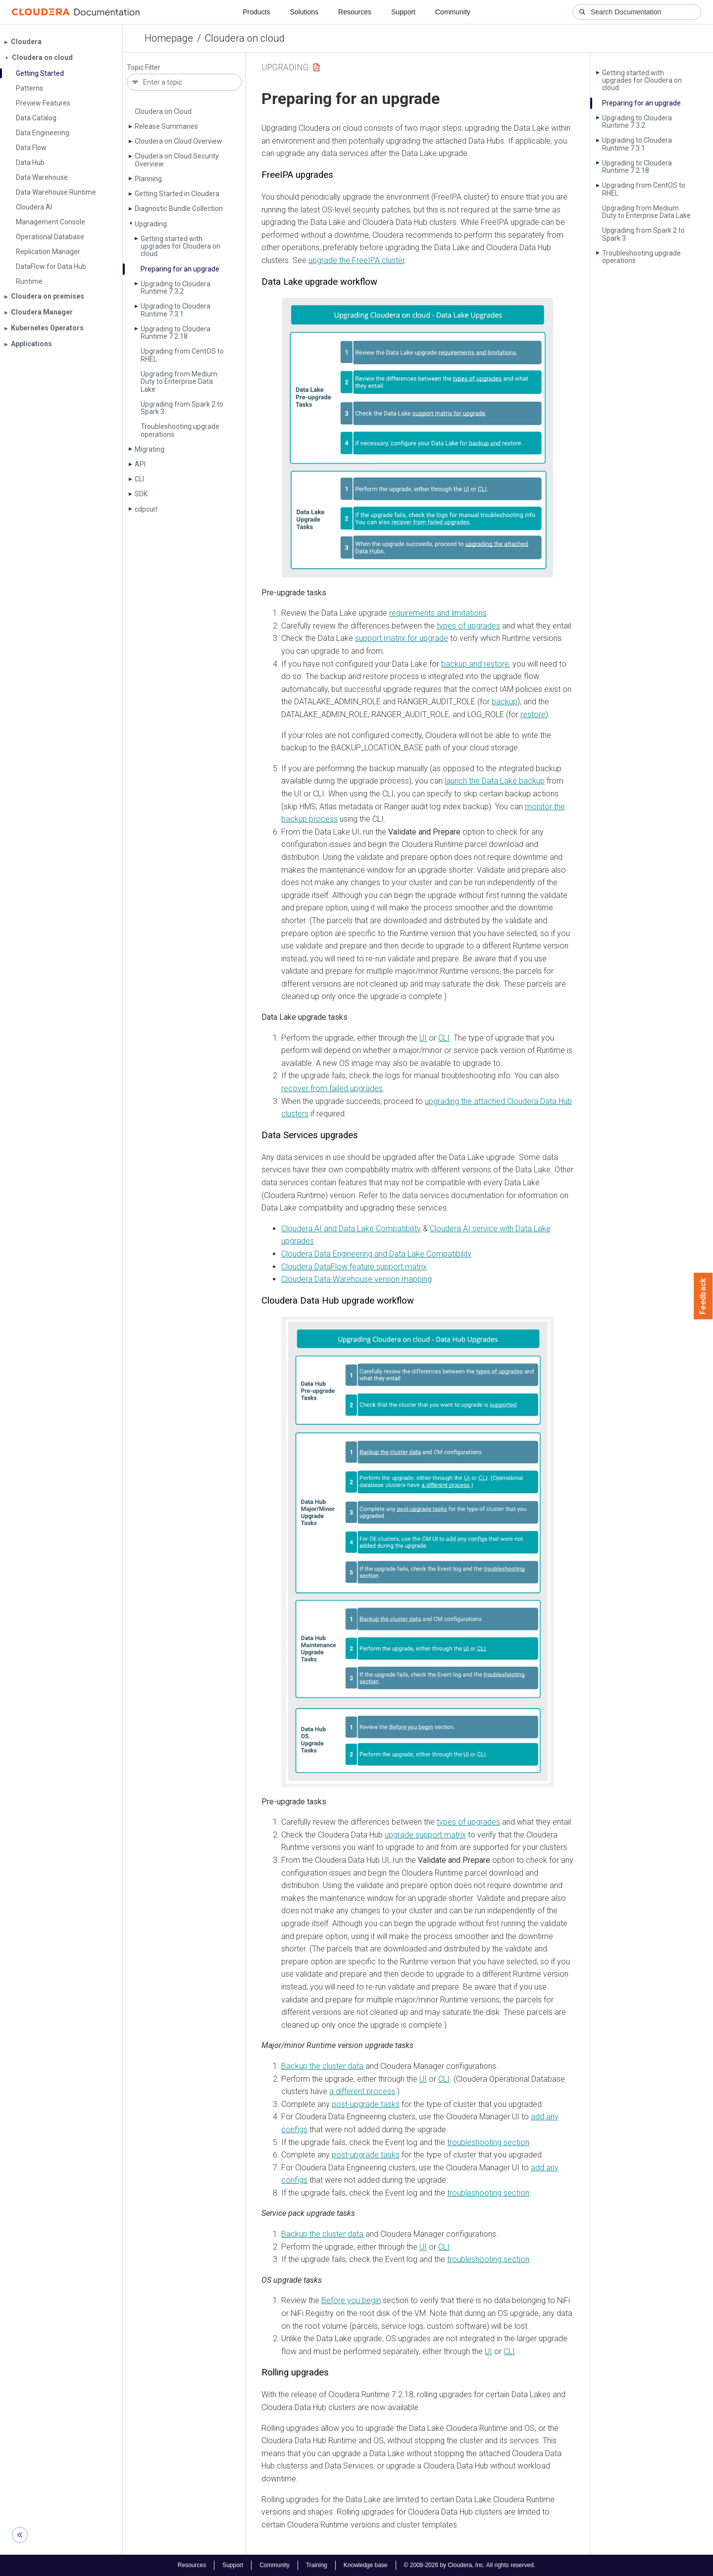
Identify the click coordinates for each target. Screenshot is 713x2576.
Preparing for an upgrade (180, 269)
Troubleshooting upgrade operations (180, 430)
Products (256, 12)
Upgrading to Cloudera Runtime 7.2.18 (175, 332)
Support (403, 12)
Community (452, 12)
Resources (354, 12)
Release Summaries (166, 126)
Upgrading (151, 224)
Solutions (304, 12)
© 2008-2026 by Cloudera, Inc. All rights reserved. (470, 2565)
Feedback (703, 1296)
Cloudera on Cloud (163, 111)
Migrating (149, 449)
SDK (141, 494)
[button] (417, 437)
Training (316, 2565)
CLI (139, 479)
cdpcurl (146, 509)
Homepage (169, 38)
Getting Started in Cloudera (177, 194)
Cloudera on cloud (245, 38)
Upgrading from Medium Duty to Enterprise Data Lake (179, 381)
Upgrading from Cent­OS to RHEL (182, 355)
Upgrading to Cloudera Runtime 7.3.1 (175, 309)
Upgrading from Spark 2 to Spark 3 (182, 408)
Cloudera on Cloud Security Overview (177, 159)
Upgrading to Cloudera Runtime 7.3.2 (175, 287)
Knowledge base (366, 2565)
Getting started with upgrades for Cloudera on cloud (180, 246)
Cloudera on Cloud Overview (178, 141)
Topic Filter (143, 67)
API (140, 464)
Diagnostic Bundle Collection (179, 208)
